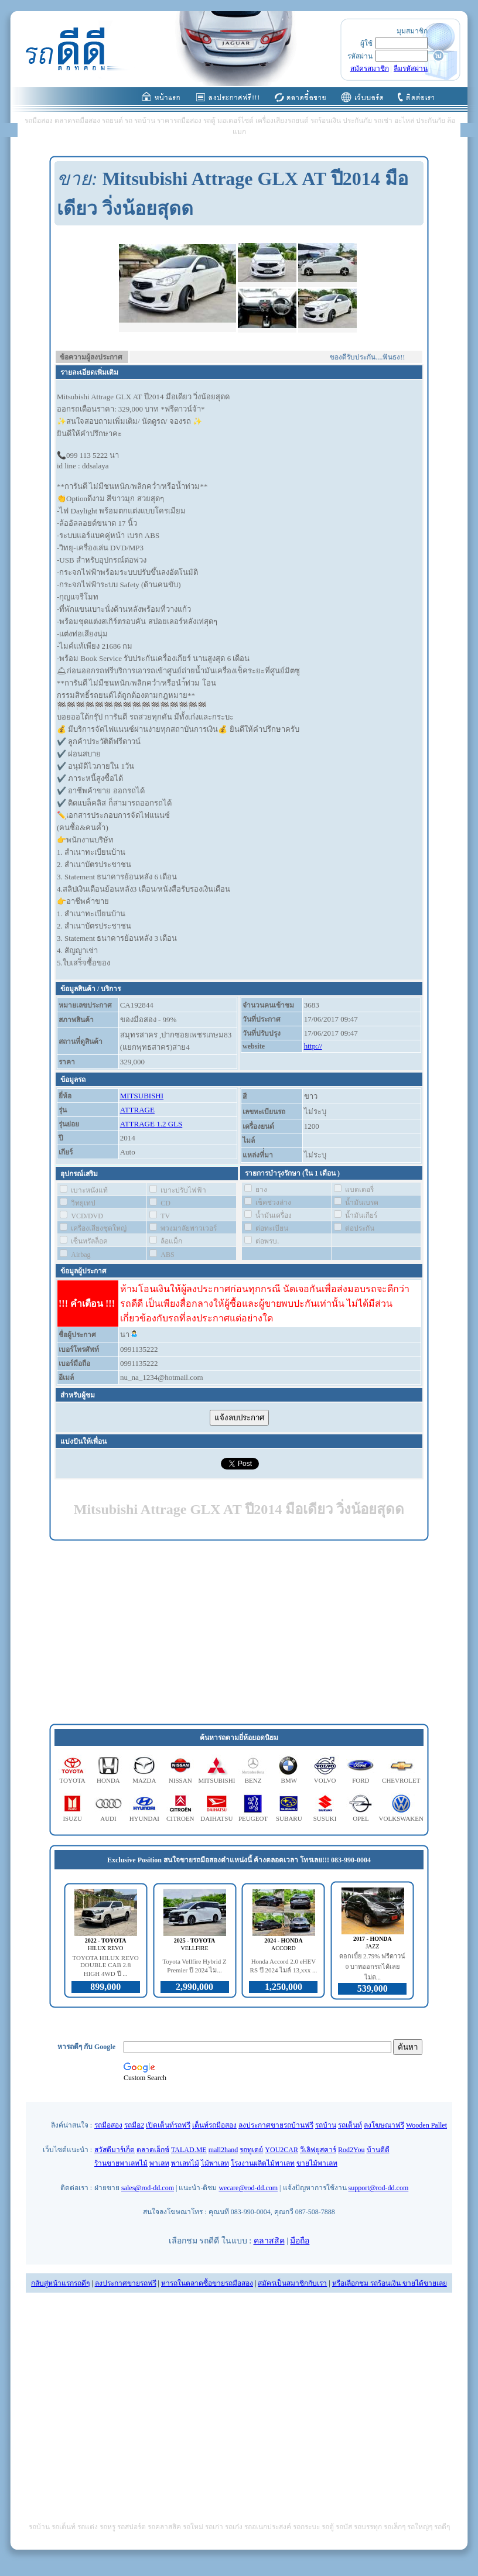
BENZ (253, 1780)
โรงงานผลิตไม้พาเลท (263, 2163)
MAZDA (144, 1780)
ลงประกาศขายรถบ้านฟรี (275, 2125)
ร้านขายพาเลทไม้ (121, 2163)
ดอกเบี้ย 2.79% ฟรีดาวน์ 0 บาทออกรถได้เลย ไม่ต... (372, 1966)
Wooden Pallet (426, 2125)
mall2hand (223, 2150)
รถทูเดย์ (251, 2150)
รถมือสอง (108, 2125)
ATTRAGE (137, 1109)
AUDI (108, 1818)
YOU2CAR (281, 2150)
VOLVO (325, 1780)
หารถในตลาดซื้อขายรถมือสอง (207, 2283)
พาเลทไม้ (185, 2163)
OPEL (361, 1818)
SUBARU (289, 1818)
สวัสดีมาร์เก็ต (114, 2150)
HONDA (108, 1780)
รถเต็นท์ (350, 2125)
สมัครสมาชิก (369, 68)
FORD (360, 1780)
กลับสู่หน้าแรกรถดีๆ (60, 2283)
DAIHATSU (216, 1818)
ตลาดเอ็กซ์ (152, 2150)
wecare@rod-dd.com (248, 2188)
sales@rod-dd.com (147, 2188)
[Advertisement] (239, 1633)
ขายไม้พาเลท (316, 2163)
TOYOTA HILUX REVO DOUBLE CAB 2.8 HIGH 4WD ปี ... (106, 1965)
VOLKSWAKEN (401, 1818)
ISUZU (72, 1818)
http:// (313, 1046)
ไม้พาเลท (215, 2163)
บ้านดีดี (378, 2150)
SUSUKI (325, 1818)
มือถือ (299, 2240)
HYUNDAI (144, 1818)
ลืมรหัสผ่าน (411, 68)
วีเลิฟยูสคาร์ (318, 2150)
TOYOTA (73, 1780)
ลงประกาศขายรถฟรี (125, 2283)
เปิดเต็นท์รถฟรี (168, 2125)
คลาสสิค (269, 2240)
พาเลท (159, 2163)
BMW (289, 1780)
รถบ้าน (325, 2125)
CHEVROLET (401, 1780)
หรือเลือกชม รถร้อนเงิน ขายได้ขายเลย (389, 2283)
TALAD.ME (189, 2150)
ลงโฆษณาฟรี (384, 2125)
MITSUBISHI (141, 1095)
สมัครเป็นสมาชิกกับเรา (292, 2283)
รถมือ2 (134, 2125)
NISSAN (180, 1780)
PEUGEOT (253, 1818)
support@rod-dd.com (379, 2188)
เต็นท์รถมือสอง (214, 2125)
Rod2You (351, 2150)
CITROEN (180, 1818)
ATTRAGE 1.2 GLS (151, 1123)
